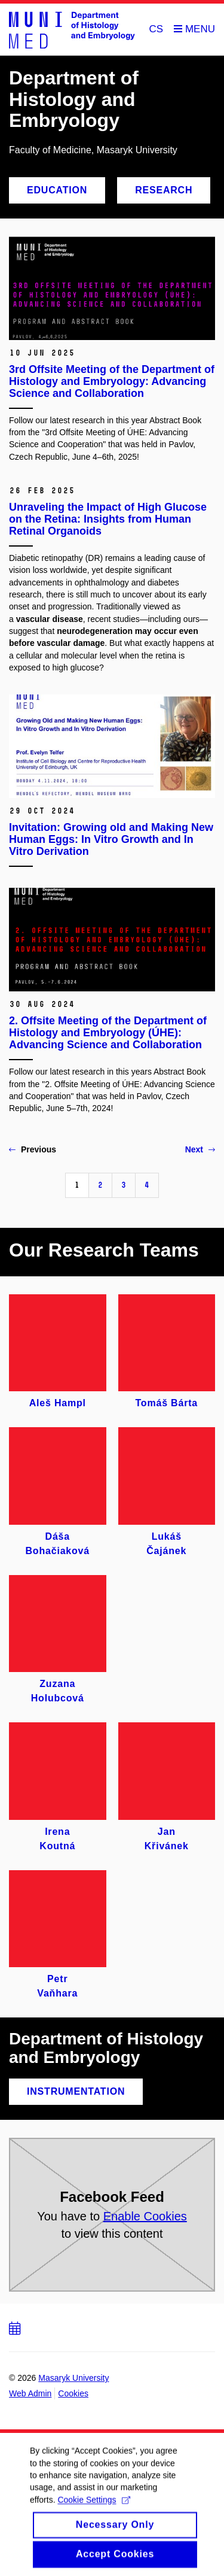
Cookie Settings (93, 2511)
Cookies (73, 2393)
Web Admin (30, 2393)
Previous (32, 1149)
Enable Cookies (145, 2216)
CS (156, 29)
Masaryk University (73, 2378)
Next (200, 1149)
